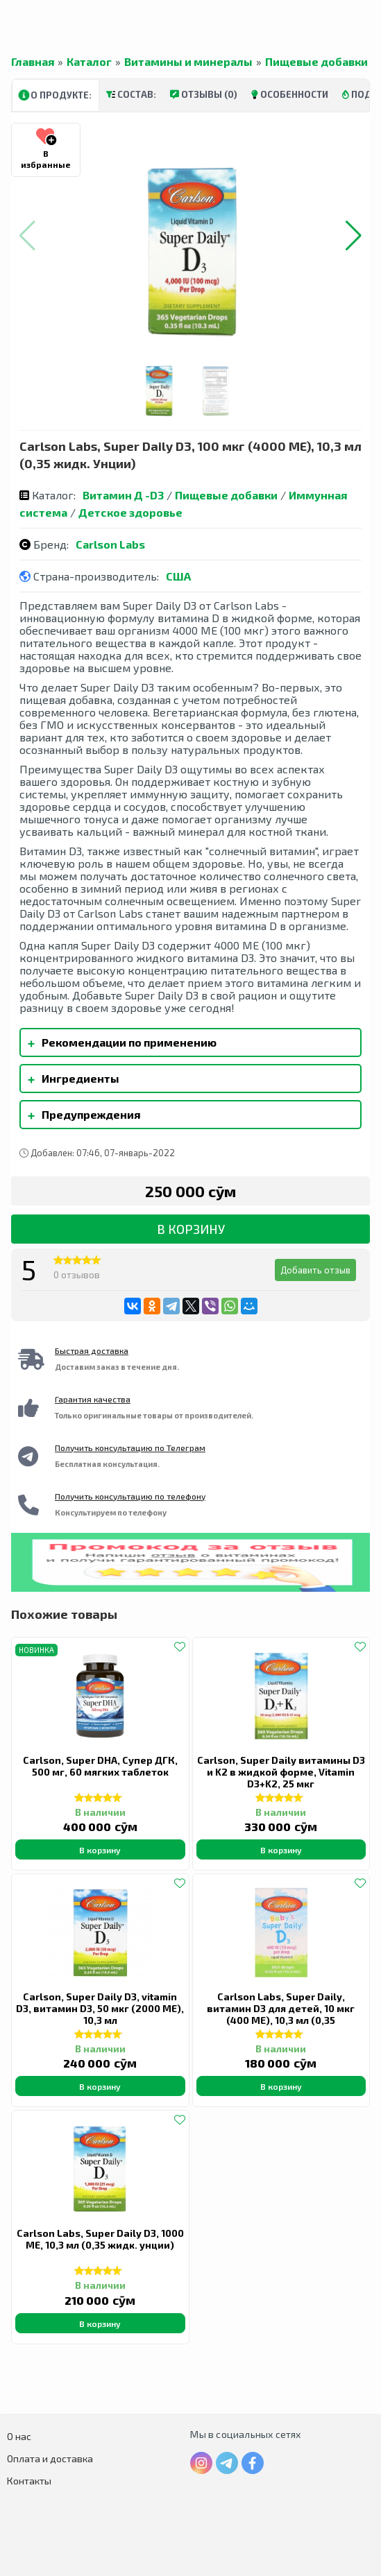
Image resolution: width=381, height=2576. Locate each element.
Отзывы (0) (203, 94)
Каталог (89, 61)
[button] (353, 236)
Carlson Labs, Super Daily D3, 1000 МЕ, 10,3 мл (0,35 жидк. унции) (100, 2239)
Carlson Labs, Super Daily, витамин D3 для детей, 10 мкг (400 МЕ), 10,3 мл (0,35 (281, 2008)
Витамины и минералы (188, 61)
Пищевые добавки (316, 61)
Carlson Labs (110, 544)
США (178, 576)
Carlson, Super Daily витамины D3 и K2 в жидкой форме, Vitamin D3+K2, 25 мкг (281, 1771)
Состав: (131, 94)
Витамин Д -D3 (123, 494)
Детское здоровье (130, 512)
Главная (32, 61)
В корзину (191, 1229)
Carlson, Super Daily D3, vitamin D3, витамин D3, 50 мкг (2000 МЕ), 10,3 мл (100, 2008)
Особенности (289, 94)
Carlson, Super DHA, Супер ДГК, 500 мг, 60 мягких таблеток (100, 1766)
